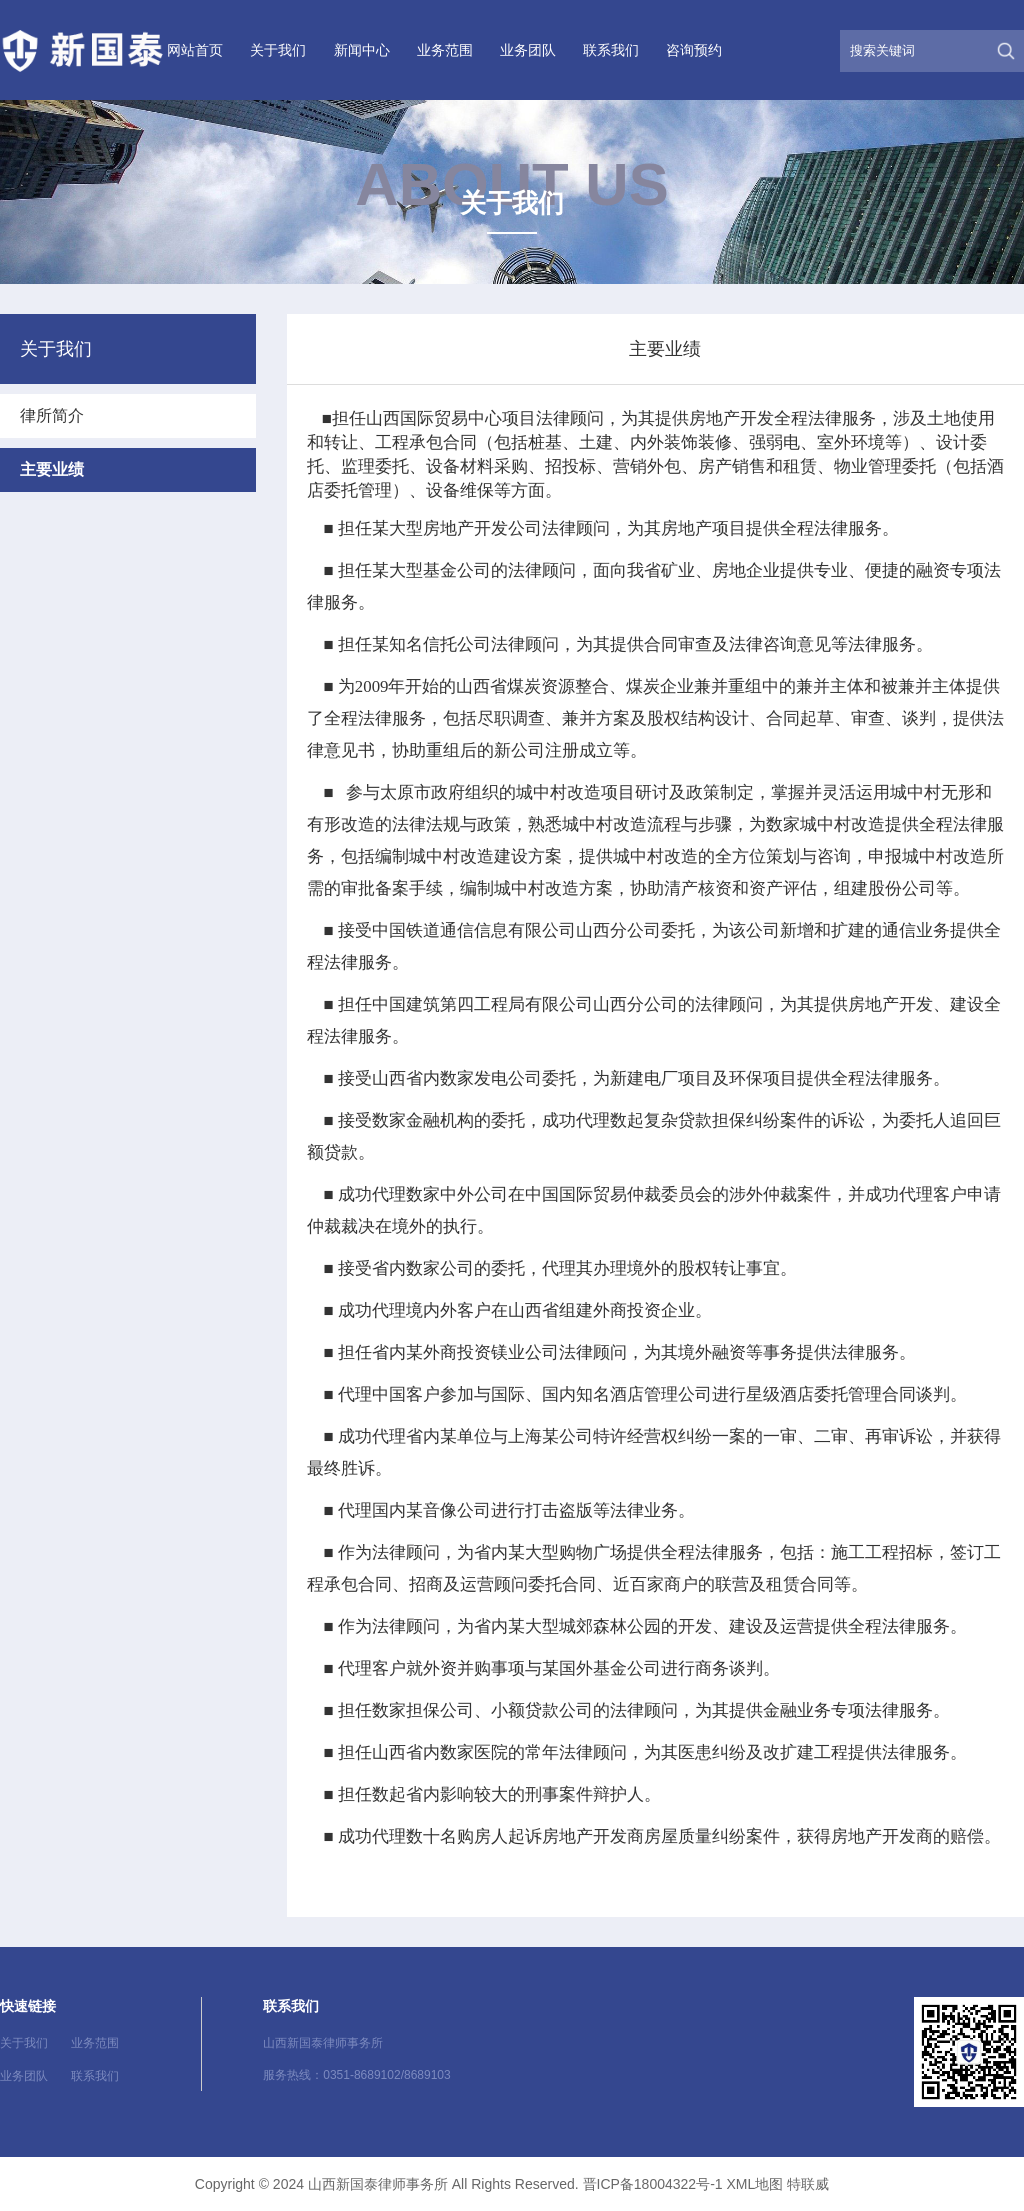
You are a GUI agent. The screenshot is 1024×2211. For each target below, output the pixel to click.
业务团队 (528, 50)
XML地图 (754, 2184)
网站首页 (195, 50)
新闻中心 (362, 50)
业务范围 (445, 50)
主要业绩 (52, 469)
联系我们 (611, 50)
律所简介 (52, 415)
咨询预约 (694, 50)
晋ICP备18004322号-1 (653, 2184)
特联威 (808, 2184)
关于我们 (278, 50)
